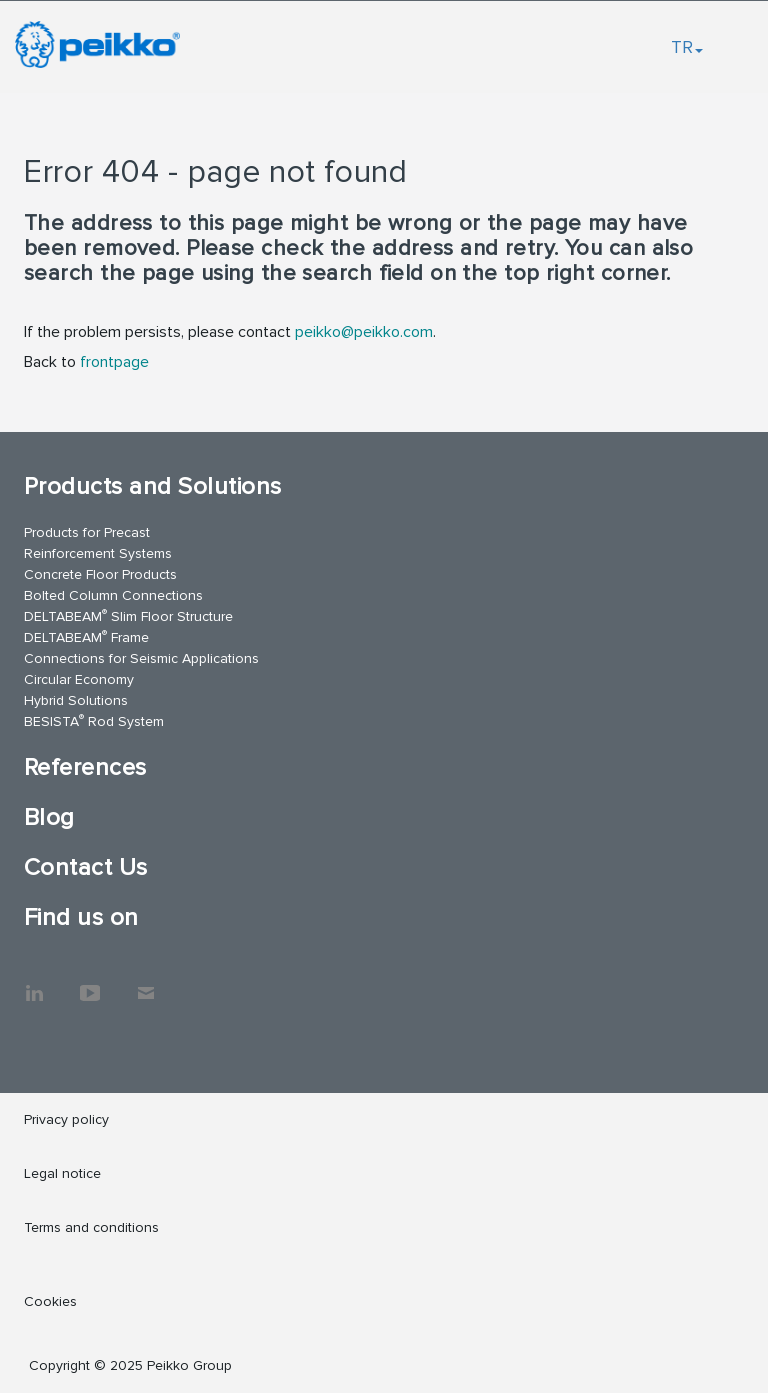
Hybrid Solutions (76, 700)
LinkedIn (34, 983)
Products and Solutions (153, 486)
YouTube (90, 983)
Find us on (81, 917)
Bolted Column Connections (113, 595)
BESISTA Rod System (94, 720)
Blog (49, 817)
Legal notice (62, 1173)
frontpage (114, 362)
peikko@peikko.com (364, 332)
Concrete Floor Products (100, 574)
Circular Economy (79, 679)
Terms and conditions (91, 1227)
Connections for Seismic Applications (141, 658)
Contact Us (86, 867)
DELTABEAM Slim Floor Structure (128, 615)
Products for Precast (87, 532)
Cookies (50, 1301)
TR (687, 47)
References (85, 767)
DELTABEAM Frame (86, 636)
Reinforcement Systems (98, 553)
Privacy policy (66, 1119)
